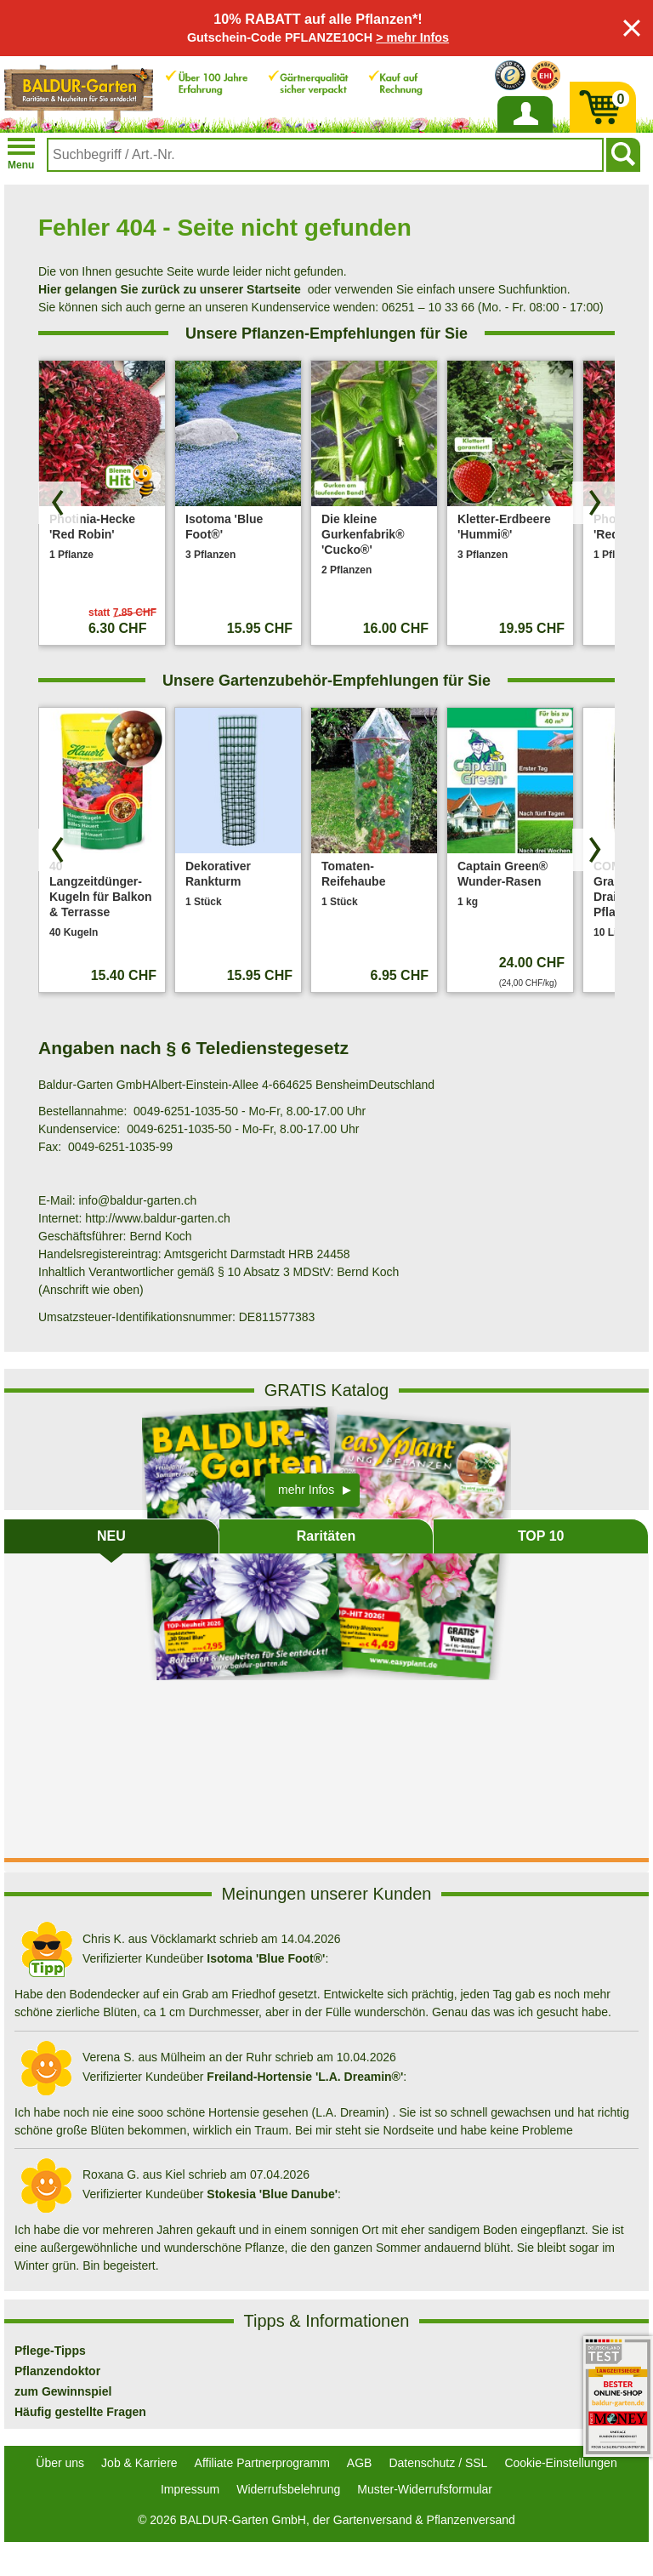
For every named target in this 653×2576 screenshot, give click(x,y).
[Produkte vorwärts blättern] (593, 503)
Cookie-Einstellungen (560, 2463)
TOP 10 (541, 1536)
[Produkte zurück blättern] (59, 503)
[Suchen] (623, 155)
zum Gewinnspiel (62, 2391)
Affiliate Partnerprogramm (262, 2463)
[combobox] (325, 155)
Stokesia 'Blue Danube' (272, 2194)
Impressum (190, 2489)
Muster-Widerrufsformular (424, 2489)
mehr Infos (306, 1489)
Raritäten (326, 1536)
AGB (359, 2463)
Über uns (60, 2463)
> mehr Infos (412, 37)
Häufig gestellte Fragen (80, 2412)
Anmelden (525, 132)
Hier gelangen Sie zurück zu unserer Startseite (169, 289)
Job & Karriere (139, 2463)
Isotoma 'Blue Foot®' (266, 1958)
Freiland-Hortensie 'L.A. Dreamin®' (305, 2076)
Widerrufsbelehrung (288, 2489)
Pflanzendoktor (57, 2371)
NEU (111, 1536)
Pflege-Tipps (50, 2350)
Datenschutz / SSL (438, 2463)
